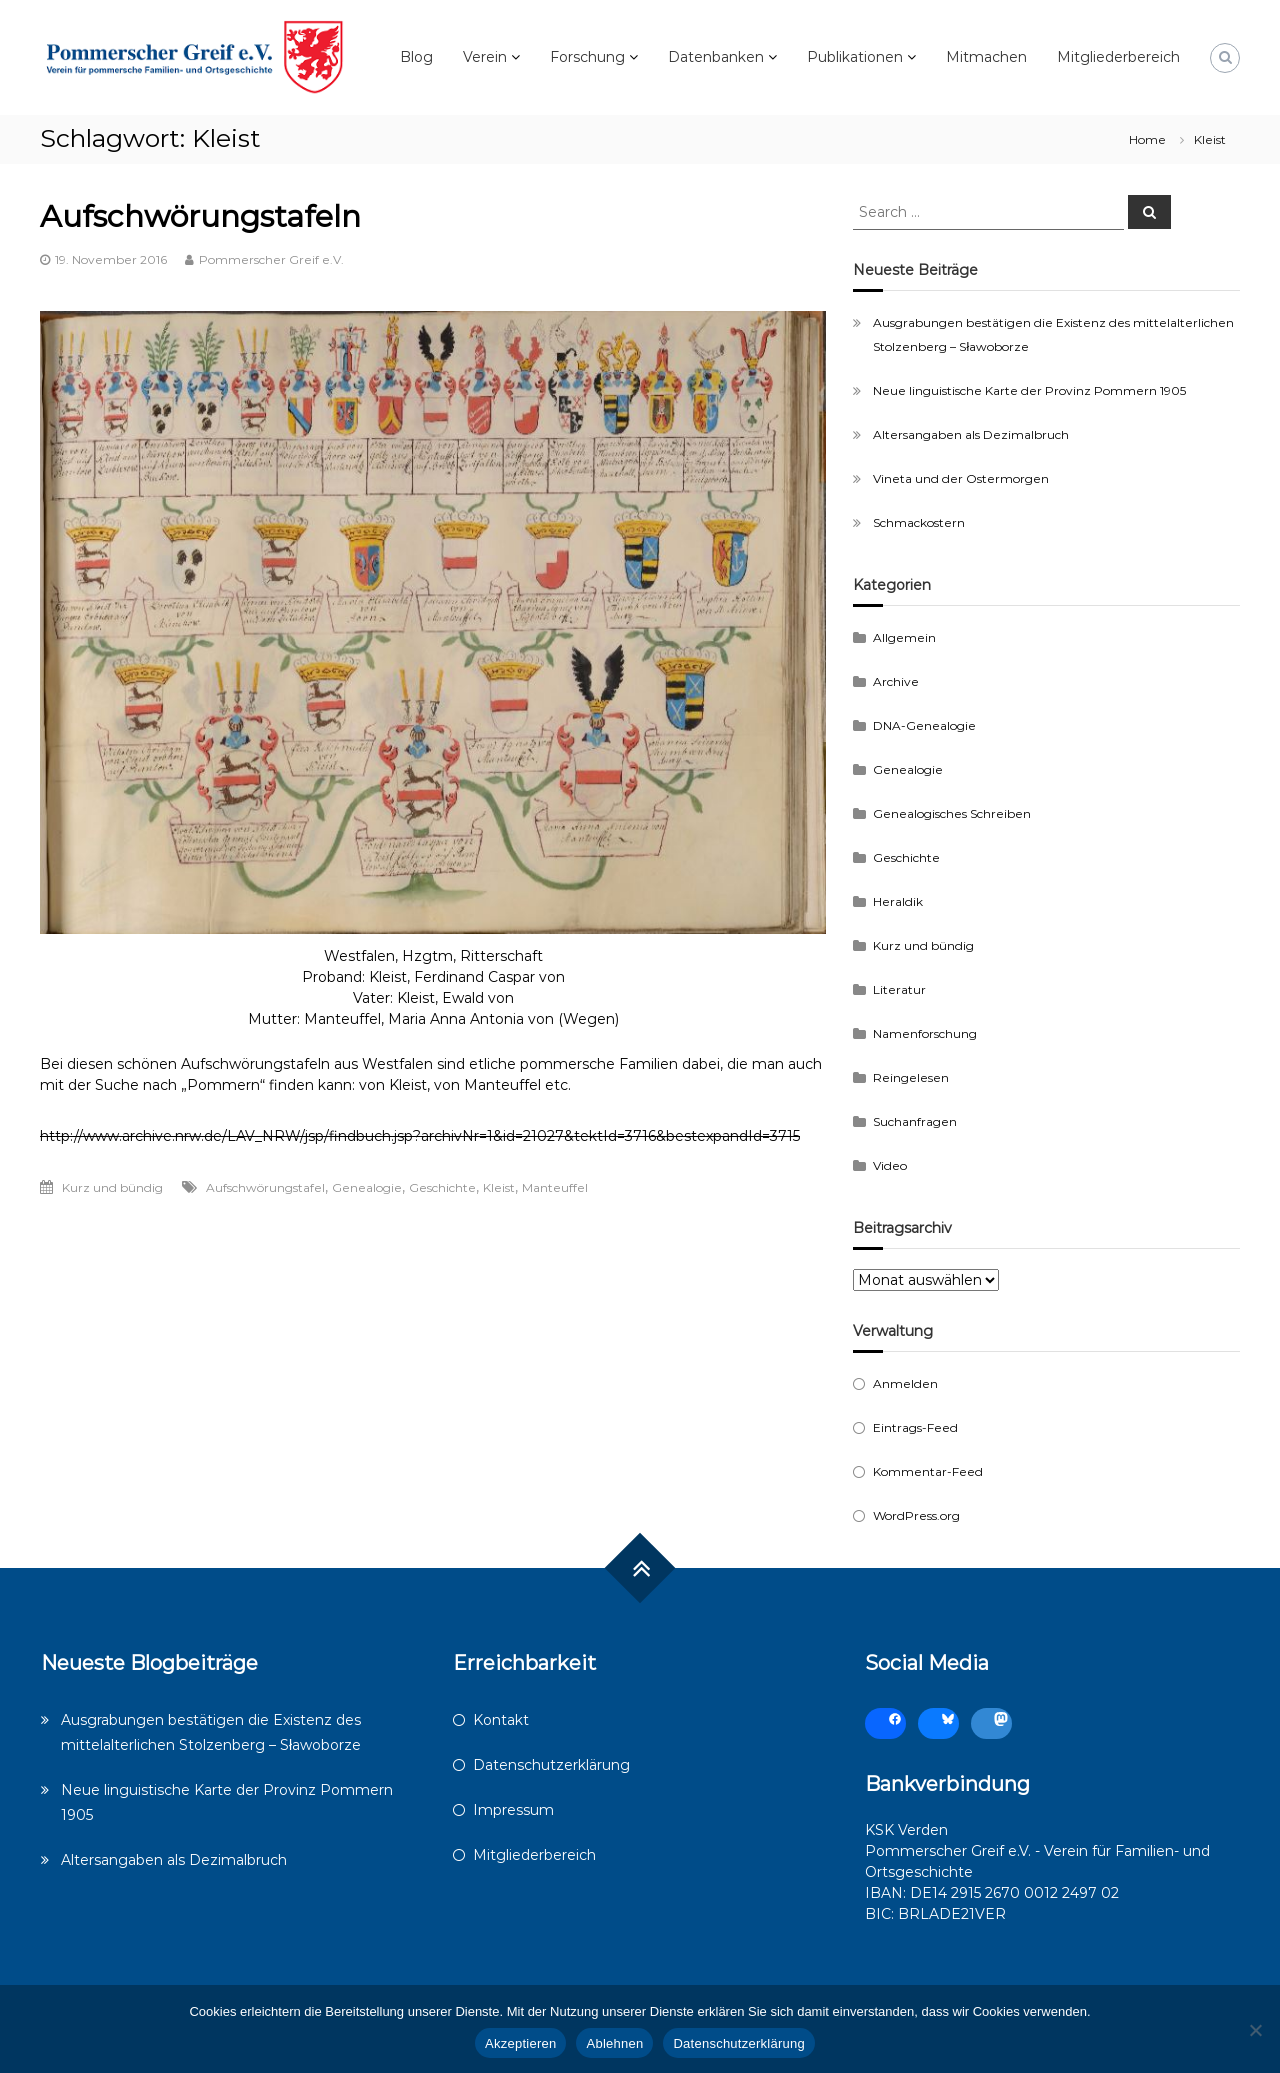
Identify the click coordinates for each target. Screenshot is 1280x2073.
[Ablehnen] (1255, 2030)
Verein (485, 57)
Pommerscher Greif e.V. (271, 259)
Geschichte (442, 1187)
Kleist (499, 1187)
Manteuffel (555, 1187)
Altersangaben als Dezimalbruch (971, 434)
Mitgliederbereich (1118, 57)
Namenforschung (925, 1033)
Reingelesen (911, 1077)
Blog (416, 57)
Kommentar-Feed (928, 1471)
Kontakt (501, 1720)
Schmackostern (919, 522)
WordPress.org (916, 1515)
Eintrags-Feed (915, 1427)
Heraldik (898, 901)
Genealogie (367, 1187)
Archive (896, 681)
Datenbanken (716, 57)
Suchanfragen (915, 1121)
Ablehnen (614, 2043)
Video (890, 1165)
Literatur (899, 989)
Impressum (513, 1810)
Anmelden (905, 1383)
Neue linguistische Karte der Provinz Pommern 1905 (1029, 390)
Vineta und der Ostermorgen (961, 478)
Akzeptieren (520, 2043)
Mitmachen (986, 57)
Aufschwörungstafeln (200, 216)
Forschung (587, 57)
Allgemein (904, 637)
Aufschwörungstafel (265, 1187)
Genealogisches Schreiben (952, 813)
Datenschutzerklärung (551, 1765)
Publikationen (855, 57)
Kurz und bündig (112, 1187)
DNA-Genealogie (924, 725)
